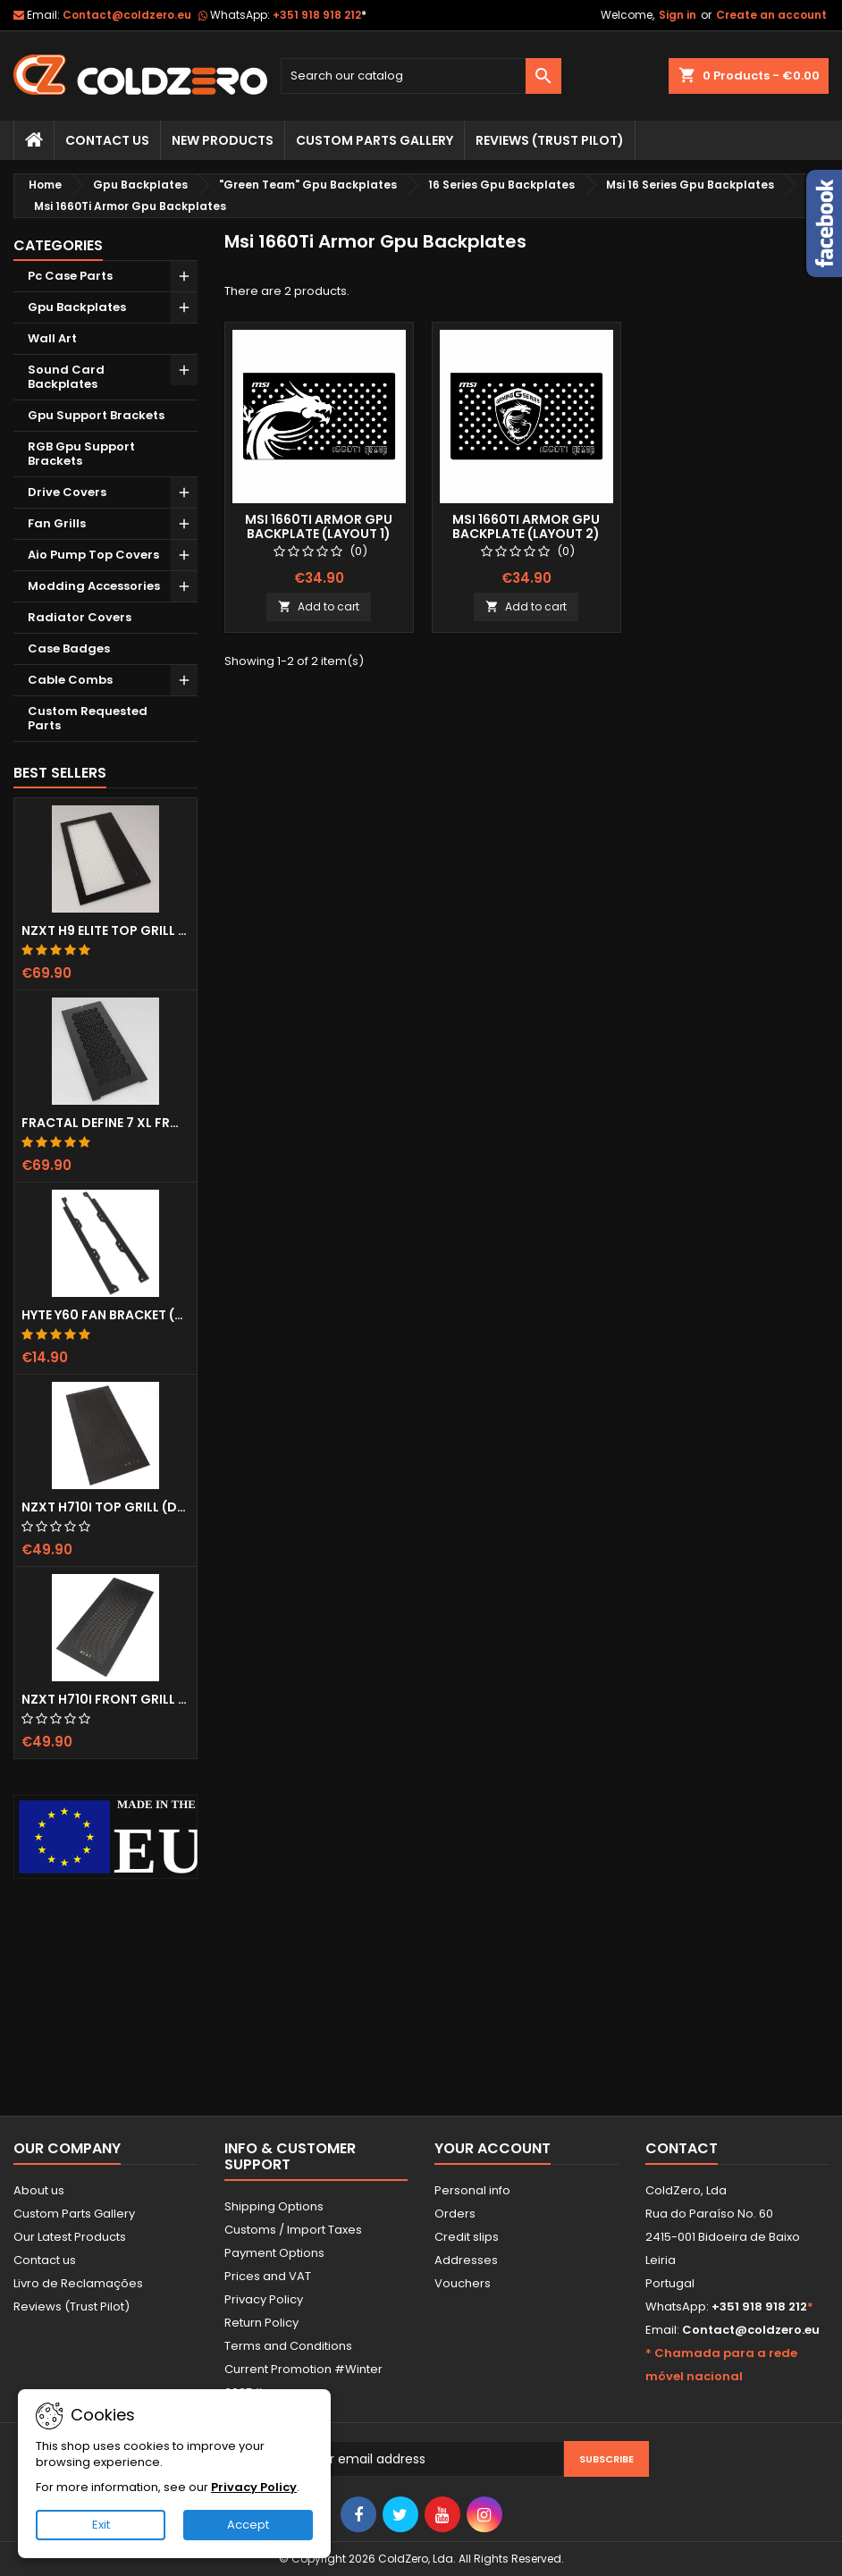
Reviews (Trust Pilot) (71, 2306)
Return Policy (261, 2322)
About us (38, 2190)
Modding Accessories (94, 585)
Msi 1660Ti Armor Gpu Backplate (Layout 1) (318, 526)
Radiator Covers (79, 617)
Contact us (44, 2260)
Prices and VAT (267, 2276)
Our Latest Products (69, 2236)
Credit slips (466, 2236)
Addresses (466, 2260)
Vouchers (462, 2283)
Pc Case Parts (70, 275)
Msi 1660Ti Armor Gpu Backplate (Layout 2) (526, 526)
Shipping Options (274, 2206)
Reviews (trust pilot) (550, 140)
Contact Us (107, 140)
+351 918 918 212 (319, 14)
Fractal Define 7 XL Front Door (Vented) (105, 1122)
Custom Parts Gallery (374, 140)
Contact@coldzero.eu (127, 14)
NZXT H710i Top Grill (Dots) (105, 1507)
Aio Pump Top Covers (93, 554)
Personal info (472, 2190)
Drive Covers (67, 492)
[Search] (421, 76)
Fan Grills (57, 523)
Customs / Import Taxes (293, 2229)
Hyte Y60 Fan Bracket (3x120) (105, 1315)
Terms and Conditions (288, 2345)
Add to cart (318, 606)
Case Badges (69, 648)
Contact (681, 2148)
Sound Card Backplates (66, 376)
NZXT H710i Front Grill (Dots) (105, 1699)
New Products (223, 140)
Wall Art (52, 338)
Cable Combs (70, 679)
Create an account (771, 14)
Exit (101, 2524)
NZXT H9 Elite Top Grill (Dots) (105, 930)
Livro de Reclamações (78, 2283)
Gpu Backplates (77, 307)
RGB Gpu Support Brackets (81, 453)
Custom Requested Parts (87, 718)
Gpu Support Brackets (96, 415)
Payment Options (274, 2252)
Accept (248, 2524)
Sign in (677, 14)
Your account (492, 2148)
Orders (455, 2213)
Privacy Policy (263, 2299)
